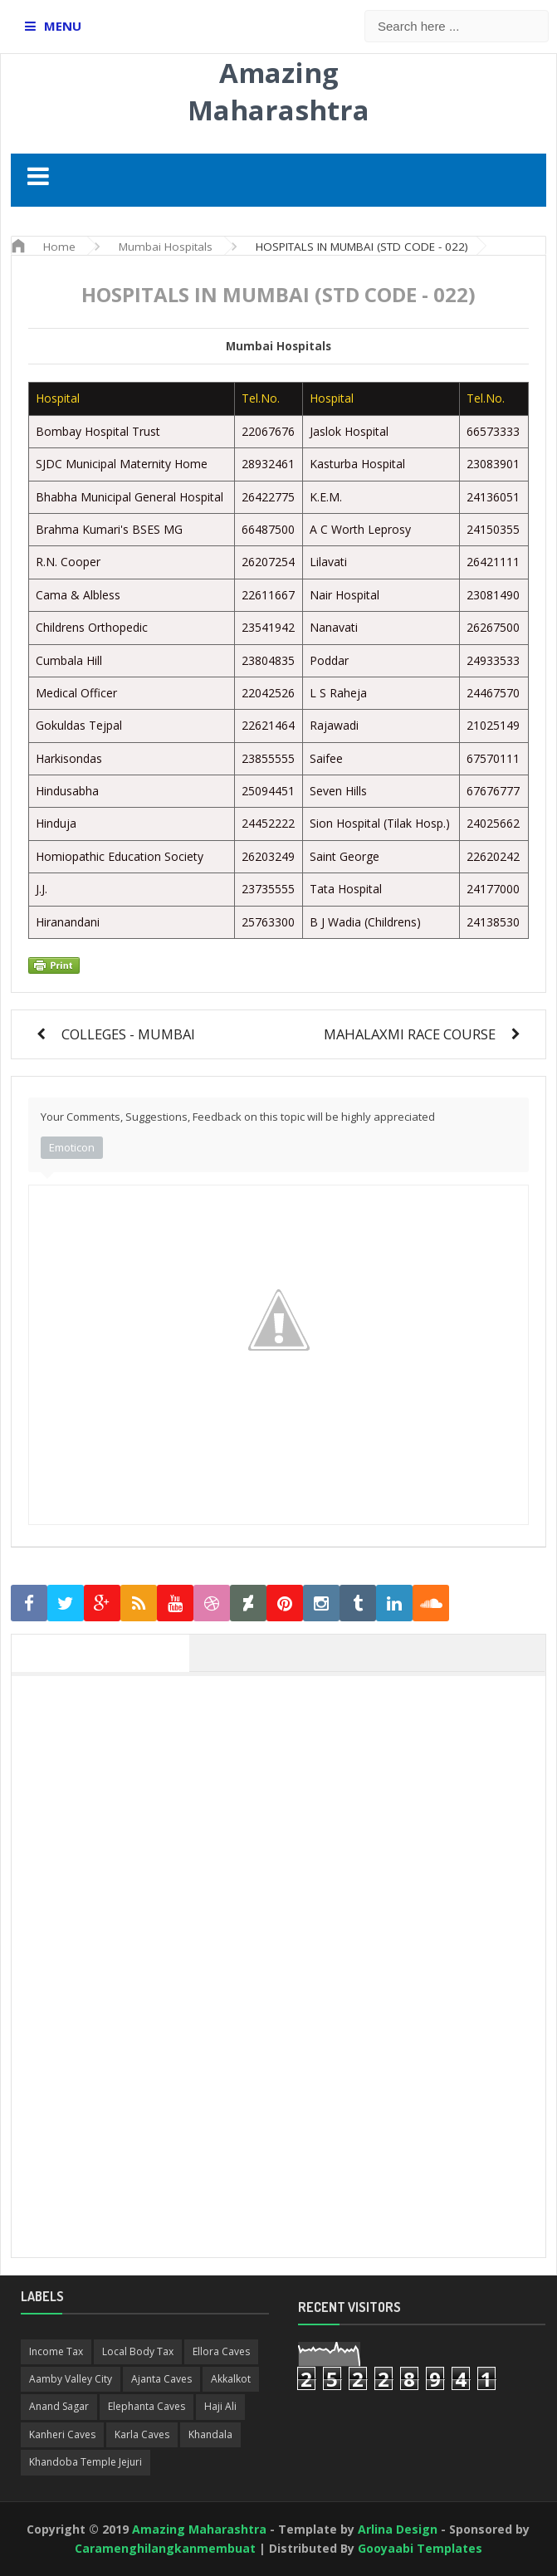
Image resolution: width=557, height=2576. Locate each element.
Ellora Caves (221, 2351)
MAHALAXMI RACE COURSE (410, 1034)
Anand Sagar (59, 2406)
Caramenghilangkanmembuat (165, 2548)
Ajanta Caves (161, 2379)
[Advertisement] (287, 1800)
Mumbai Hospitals (278, 346)
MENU (62, 25)
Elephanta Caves (146, 2406)
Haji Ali (220, 2406)
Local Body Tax (137, 2351)
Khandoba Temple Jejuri (85, 2462)
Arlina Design (397, 2529)
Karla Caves (142, 2434)
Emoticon (72, 1147)
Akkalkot (231, 2379)
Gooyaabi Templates (420, 2548)
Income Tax (56, 2351)
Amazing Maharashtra (278, 91)
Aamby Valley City (70, 2379)
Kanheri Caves (62, 2434)
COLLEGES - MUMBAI (128, 1034)
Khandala (210, 2434)
